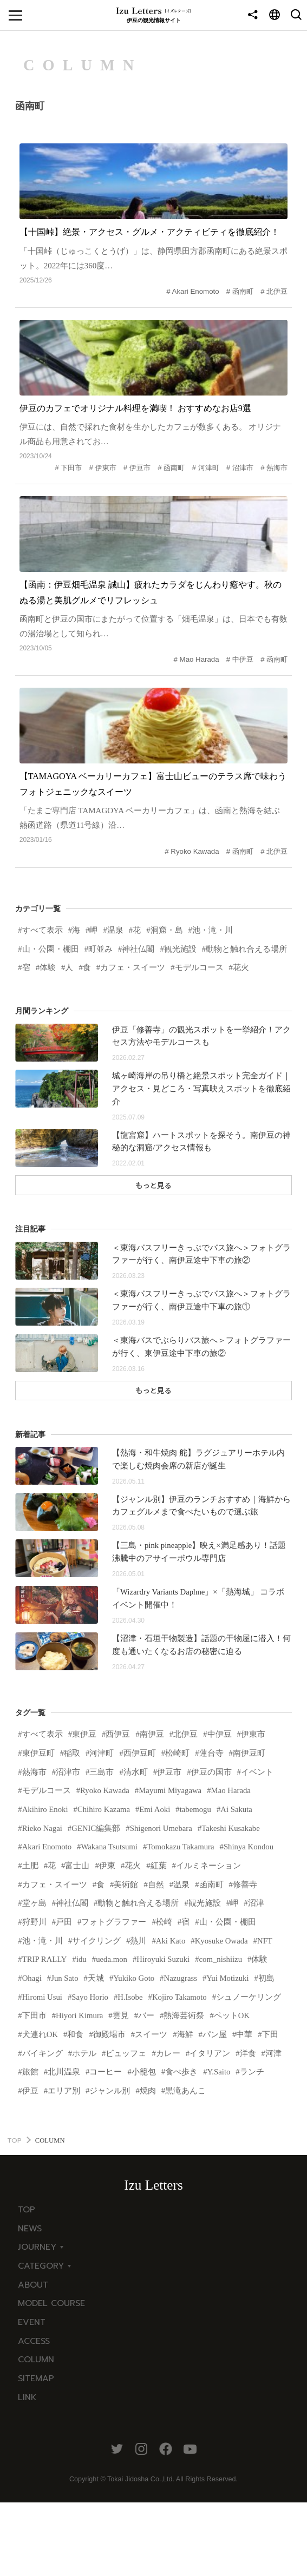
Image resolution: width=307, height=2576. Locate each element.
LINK (27, 2469)
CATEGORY (41, 2337)
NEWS (30, 2300)
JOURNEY (37, 2319)
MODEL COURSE (51, 2375)
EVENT (31, 2394)
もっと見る (153, 1220)
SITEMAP (36, 2450)
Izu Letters (153, 2257)
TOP (14, 2212)
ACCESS (34, 2413)
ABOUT (33, 2356)
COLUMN (36, 2432)
